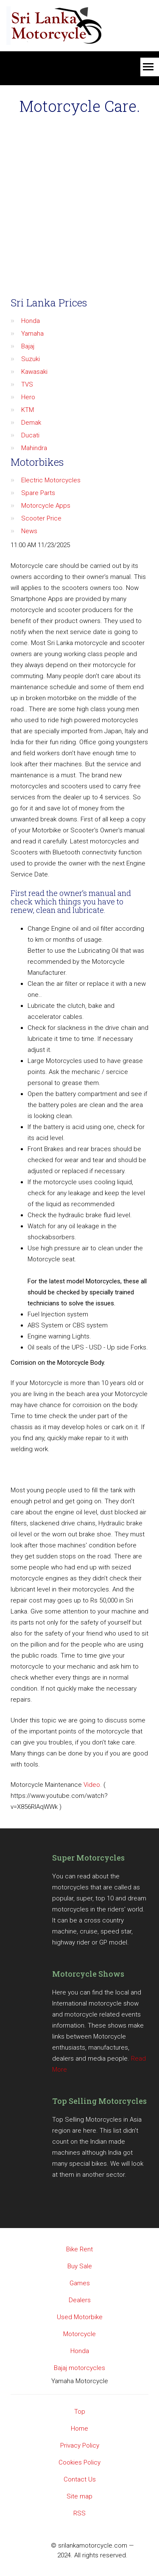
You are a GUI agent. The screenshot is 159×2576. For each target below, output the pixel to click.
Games (80, 2283)
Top (79, 2411)
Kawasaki (34, 372)
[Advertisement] (79, 207)
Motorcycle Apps (45, 505)
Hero (28, 397)
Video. (93, 1785)
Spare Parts (38, 493)
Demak (31, 422)
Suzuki (30, 359)
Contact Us (80, 2479)
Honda (30, 321)
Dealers (80, 2300)
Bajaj (27, 346)
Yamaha (32, 333)
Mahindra (34, 448)
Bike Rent (79, 2249)
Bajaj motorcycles (79, 2368)
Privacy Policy (79, 2445)
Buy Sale (79, 2266)
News (29, 531)
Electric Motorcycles (51, 480)
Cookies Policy (79, 2462)
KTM (27, 410)
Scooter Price (41, 518)
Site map (79, 2496)
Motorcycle (79, 2334)
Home (79, 2428)
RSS (79, 2513)
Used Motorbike (80, 2317)
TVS (27, 384)
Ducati (30, 435)
